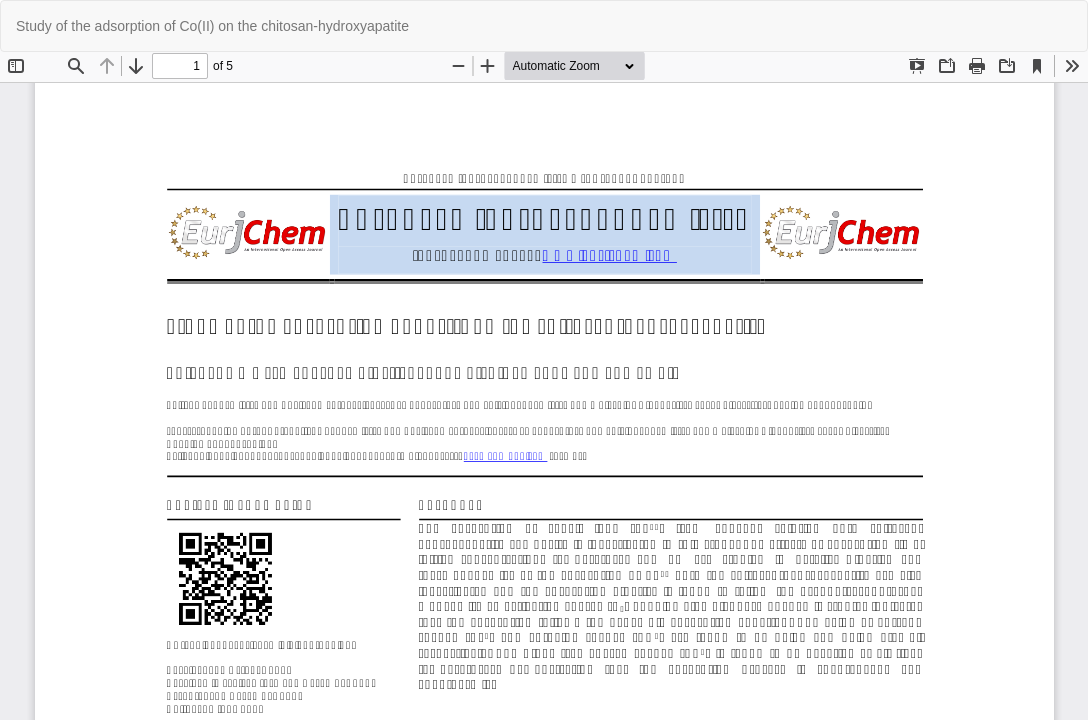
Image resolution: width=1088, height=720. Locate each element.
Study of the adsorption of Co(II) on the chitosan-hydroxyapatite (212, 26)
